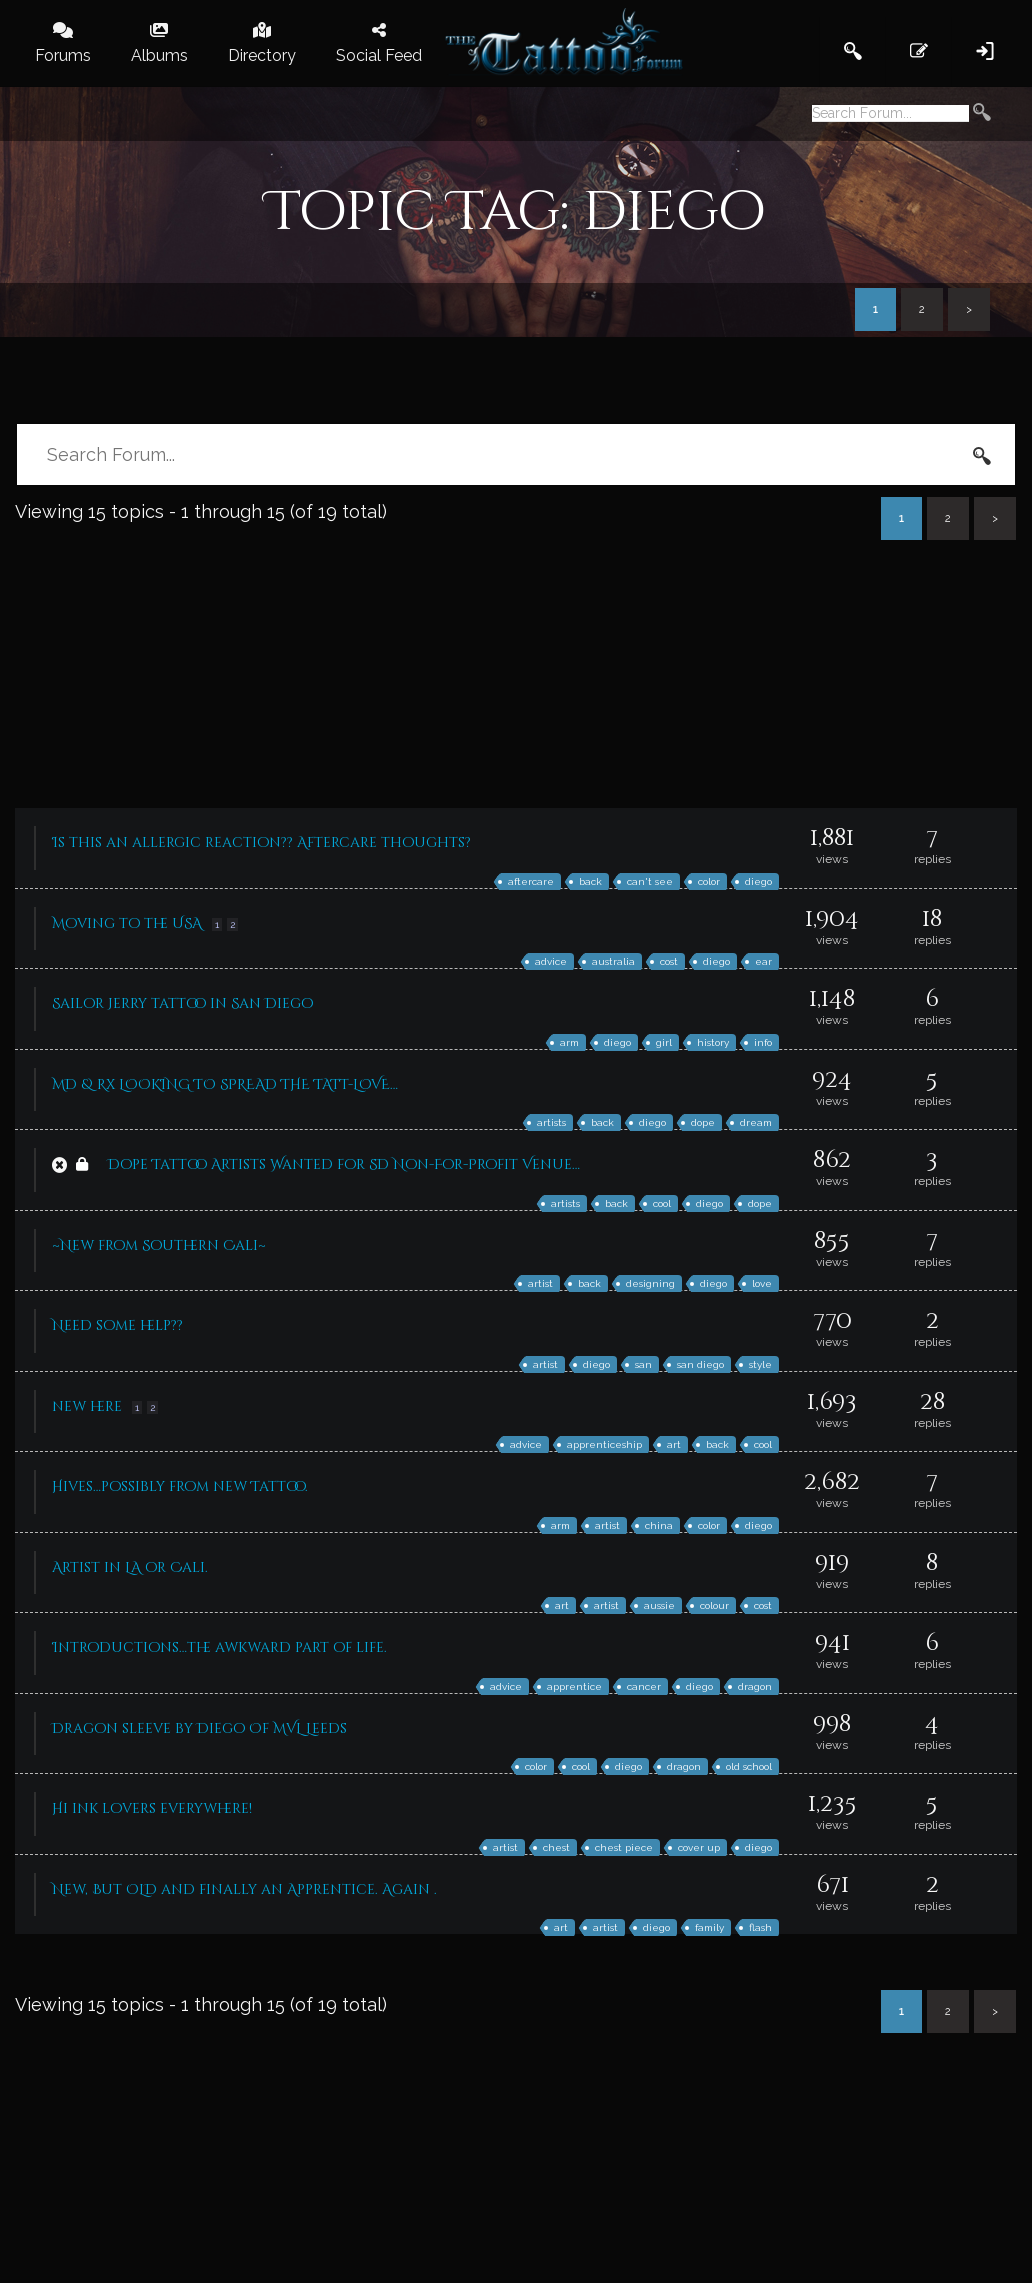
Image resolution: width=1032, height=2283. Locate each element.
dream (756, 1122)
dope (703, 1122)
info (763, 1042)
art (674, 1444)
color (709, 881)
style (760, 1364)
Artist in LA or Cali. (130, 1567)
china (659, 1525)
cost (669, 961)
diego (758, 881)
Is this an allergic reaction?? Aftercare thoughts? (261, 842)
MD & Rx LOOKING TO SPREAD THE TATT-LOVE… (225, 1084)
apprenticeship (604, 1444)
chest (556, 1847)
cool (662, 1203)
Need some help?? (117, 1325)
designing (650, 1283)
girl (664, 1042)
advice (551, 961)
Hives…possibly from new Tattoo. (180, 1486)
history (713, 1042)
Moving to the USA (127, 923)
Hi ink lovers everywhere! (152, 1808)
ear (763, 961)
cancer (644, 1686)
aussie (659, 1605)
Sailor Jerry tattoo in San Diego (182, 1003)
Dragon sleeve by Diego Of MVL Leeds (199, 1728)
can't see (650, 881)
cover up (699, 1847)
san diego (700, 1364)
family (709, 1927)
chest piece (624, 1847)
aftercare (531, 881)
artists (551, 1122)
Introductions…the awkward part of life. (219, 1647)
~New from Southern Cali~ (159, 1245)
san (643, 1364)
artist (540, 1283)
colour (714, 1605)
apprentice (574, 1686)
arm (569, 1042)
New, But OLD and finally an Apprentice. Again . (244, 1889)
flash (760, 1927)
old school (749, 1766)
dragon (755, 1686)
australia (613, 961)
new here (87, 1406)
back (590, 881)
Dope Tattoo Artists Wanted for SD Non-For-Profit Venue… (344, 1164)
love (762, 1283)
